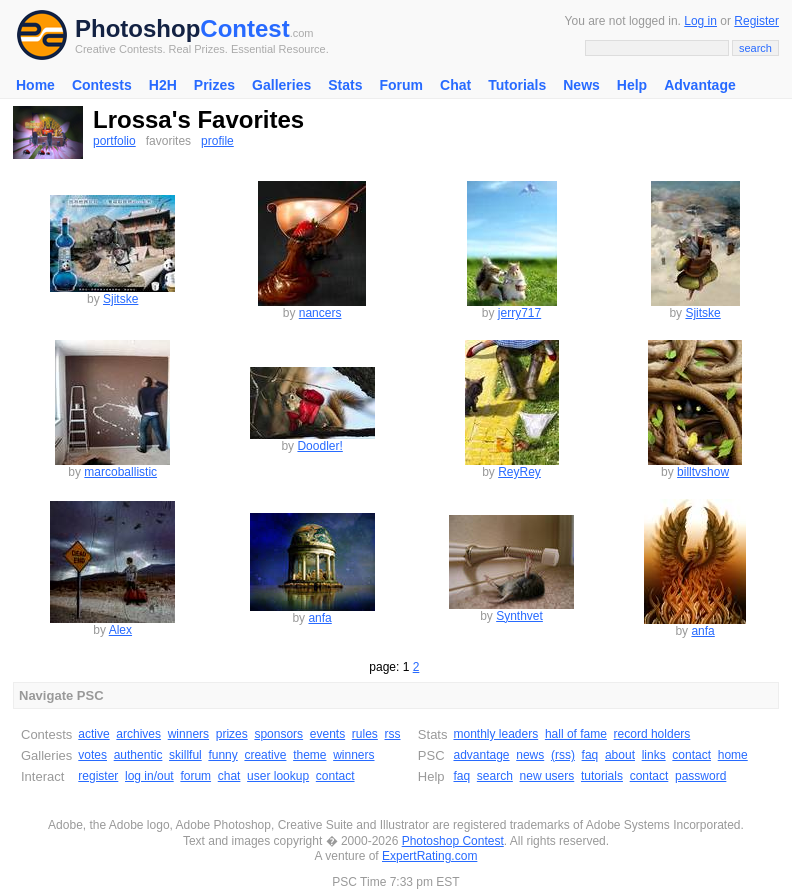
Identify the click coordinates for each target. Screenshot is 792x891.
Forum (401, 85)
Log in (700, 21)
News (581, 85)
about (620, 755)
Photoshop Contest (453, 841)
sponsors (278, 734)
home (733, 755)
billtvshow (703, 472)
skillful (185, 755)
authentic (138, 755)
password (700, 776)
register (98, 776)
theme (309, 755)
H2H (163, 85)
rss (393, 734)
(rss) (563, 755)
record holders (652, 734)
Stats (345, 85)
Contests (102, 85)
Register (756, 21)
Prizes (214, 85)
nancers (320, 313)
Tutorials (517, 85)
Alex (120, 630)
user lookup (278, 776)
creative (265, 755)
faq (590, 755)
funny (222, 755)
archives (138, 734)
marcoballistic (120, 472)
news (530, 755)
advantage (481, 755)
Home (35, 85)
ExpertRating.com (429, 856)
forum (195, 776)
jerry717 (519, 313)
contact (335, 776)
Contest (244, 28)
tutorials (602, 776)
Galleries (281, 85)
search (495, 776)
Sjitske (120, 299)
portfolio (114, 141)
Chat (455, 85)
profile (217, 141)
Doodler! (319, 446)
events (327, 734)
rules (365, 734)
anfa (319, 618)
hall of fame (576, 734)
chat (229, 776)
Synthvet (519, 616)
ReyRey (519, 472)
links (654, 755)
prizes (232, 734)
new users (547, 776)
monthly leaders (495, 734)
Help (632, 85)
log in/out (149, 776)
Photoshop (137, 28)
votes (92, 755)
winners (188, 734)
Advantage (700, 85)
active (93, 734)
